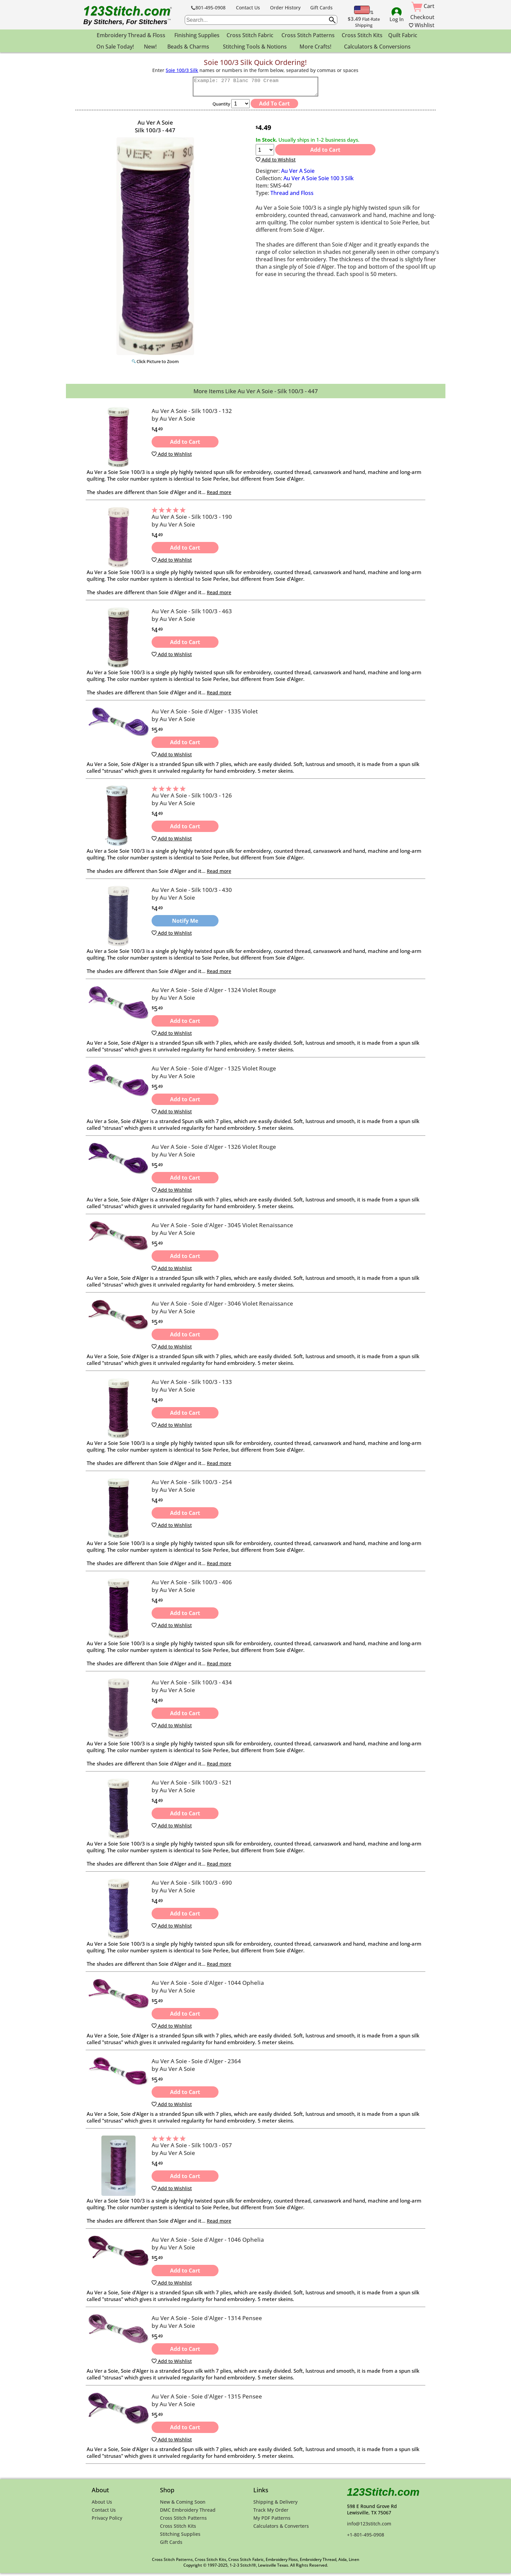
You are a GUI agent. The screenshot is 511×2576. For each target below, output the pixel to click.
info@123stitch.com (369, 2526)
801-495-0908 (208, 7)
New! (150, 46)
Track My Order (270, 2513)
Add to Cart (325, 152)
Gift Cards (321, 7)
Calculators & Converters (281, 2529)
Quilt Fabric (402, 35)
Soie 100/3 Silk (182, 70)
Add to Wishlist (276, 162)
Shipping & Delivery (275, 2505)
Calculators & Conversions (377, 46)
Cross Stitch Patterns (308, 35)
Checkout (422, 17)
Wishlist (421, 25)
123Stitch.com (383, 2495)
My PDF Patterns (271, 2521)
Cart (422, 6)
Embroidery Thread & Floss (131, 35)
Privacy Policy (107, 2521)
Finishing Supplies (197, 35)
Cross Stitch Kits (362, 35)
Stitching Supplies (180, 2537)
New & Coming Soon (182, 2505)
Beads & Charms (188, 46)
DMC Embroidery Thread (188, 2513)
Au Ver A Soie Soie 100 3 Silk (318, 181)
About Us (102, 2505)
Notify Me (185, 923)
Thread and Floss (292, 196)
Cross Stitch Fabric (250, 35)
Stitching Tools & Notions (255, 46)
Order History (285, 7)
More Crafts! (315, 46)
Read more (219, 495)
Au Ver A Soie (298, 174)
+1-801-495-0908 (365, 2537)
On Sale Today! (115, 46)
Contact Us (248, 7)
